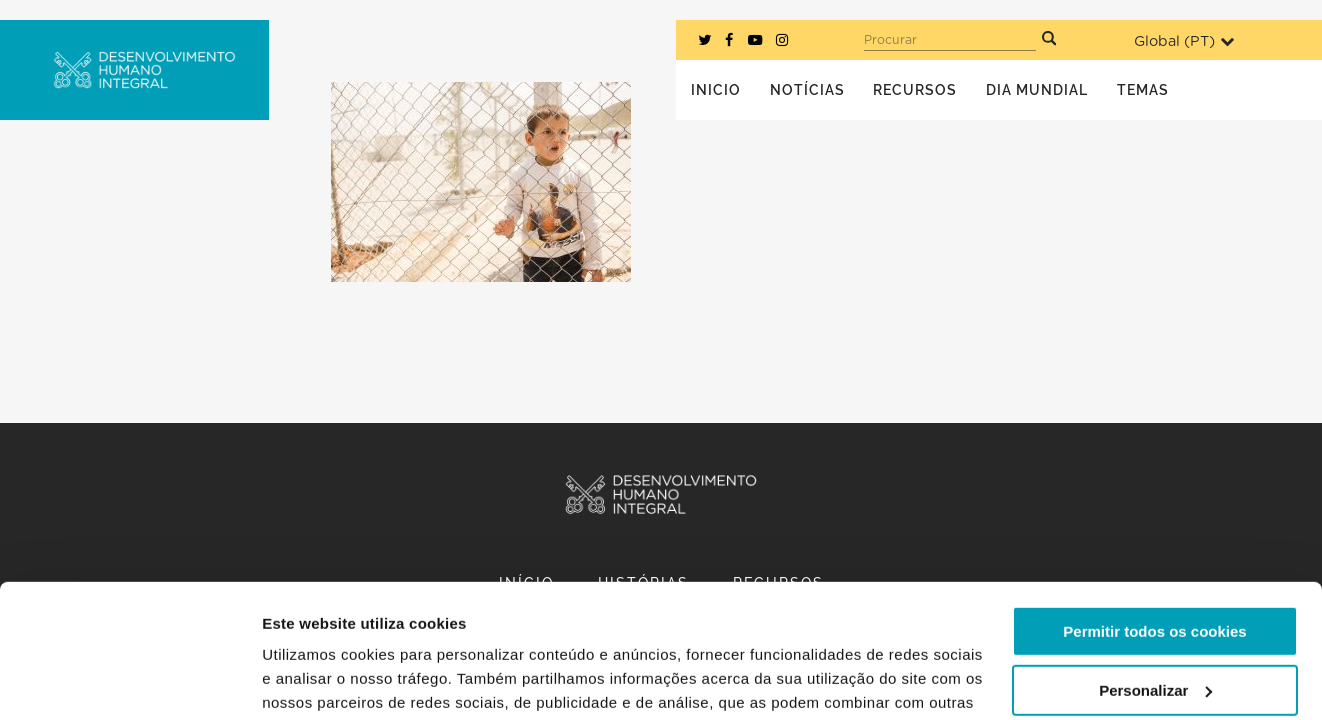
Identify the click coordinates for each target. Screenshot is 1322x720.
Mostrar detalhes (323, 680)
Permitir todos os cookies (1154, 506)
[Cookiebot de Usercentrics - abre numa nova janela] (129, 681)
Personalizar (1155, 564)
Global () (1184, 41)
